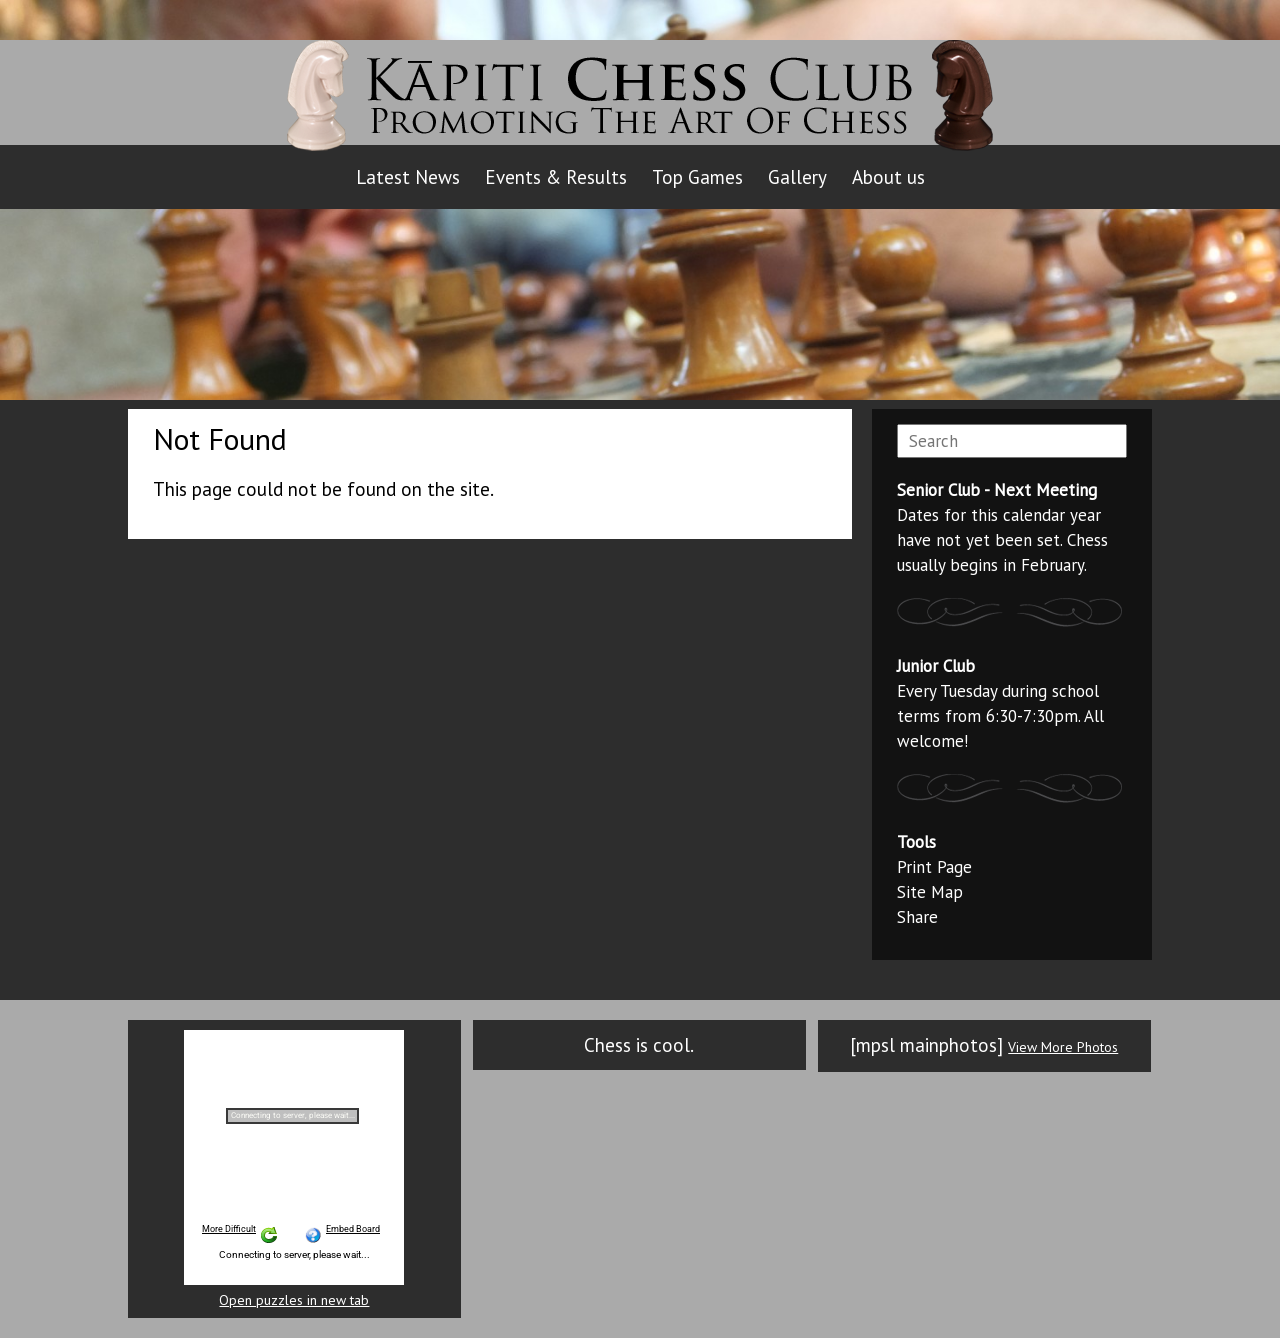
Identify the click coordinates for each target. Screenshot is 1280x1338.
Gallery (797, 177)
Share (917, 917)
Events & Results (556, 177)
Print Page (934, 867)
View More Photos (1063, 1047)
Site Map (930, 892)
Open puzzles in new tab (294, 1300)
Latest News (408, 177)
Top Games (697, 177)
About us (888, 177)
